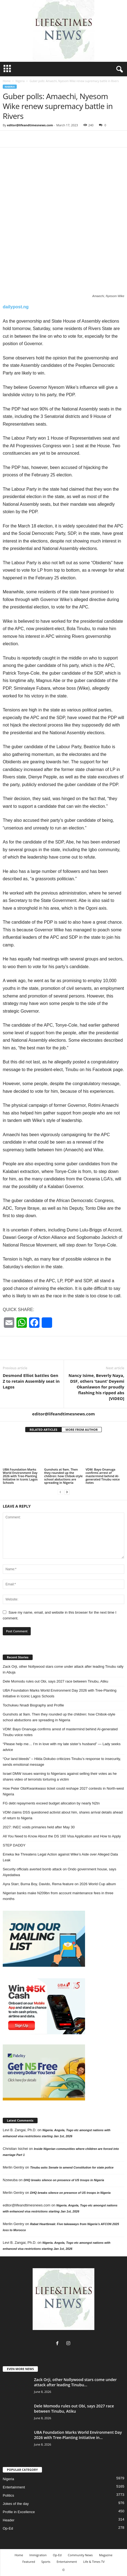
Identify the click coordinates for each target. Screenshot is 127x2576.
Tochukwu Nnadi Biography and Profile (33, 1705)
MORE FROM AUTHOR (82, 1429)
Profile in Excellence (19, 2512)
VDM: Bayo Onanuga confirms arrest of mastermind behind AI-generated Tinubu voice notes (103, 1476)
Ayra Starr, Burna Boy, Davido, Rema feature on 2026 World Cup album (59, 1884)
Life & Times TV (94, 2562)
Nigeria (19, 81)
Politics (8, 2495)
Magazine (105, 2555)
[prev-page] (60, 1492)
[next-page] (67, 1492)
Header (9, 2520)
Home (6, 81)
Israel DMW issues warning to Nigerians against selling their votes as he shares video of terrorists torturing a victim (60, 1776)
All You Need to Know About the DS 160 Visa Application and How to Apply (62, 1836)
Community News (80, 2555)
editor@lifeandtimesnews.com (30, 125)
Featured (28, 2562)
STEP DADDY (14, 1845)
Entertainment (14, 2487)
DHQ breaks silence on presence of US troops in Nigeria (64, 2180)
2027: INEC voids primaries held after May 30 (39, 1827)
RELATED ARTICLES (43, 1429)
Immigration (38, 2555)
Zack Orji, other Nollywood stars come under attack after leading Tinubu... (75, 2382)
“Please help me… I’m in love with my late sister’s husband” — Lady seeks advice (61, 1747)
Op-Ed (8, 2528)
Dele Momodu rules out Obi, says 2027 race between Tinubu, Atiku (55, 1681)
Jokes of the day (16, 2504)
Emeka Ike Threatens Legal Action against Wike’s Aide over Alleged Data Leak (60, 1857)
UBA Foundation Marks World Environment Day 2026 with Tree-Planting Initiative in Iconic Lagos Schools (20, 1476)
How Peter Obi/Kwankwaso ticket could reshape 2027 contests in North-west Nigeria (63, 1791)
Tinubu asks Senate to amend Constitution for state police (72, 2167)
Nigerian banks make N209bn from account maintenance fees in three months (58, 1896)
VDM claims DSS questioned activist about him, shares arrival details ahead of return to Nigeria (63, 1815)
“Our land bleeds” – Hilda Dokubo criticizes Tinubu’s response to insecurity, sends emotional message (62, 1762)
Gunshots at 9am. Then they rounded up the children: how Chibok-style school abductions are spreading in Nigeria (63, 1476)
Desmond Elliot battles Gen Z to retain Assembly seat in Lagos (31, 1381)
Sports (45, 2562)
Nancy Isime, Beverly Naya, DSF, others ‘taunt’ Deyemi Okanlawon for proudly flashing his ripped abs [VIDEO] (96, 1387)
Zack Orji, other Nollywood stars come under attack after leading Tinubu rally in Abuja (63, 1669)
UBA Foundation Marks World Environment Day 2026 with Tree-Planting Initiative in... (78, 2435)
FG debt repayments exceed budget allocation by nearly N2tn (51, 1803)
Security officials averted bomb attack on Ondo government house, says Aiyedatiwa (59, 1872)
